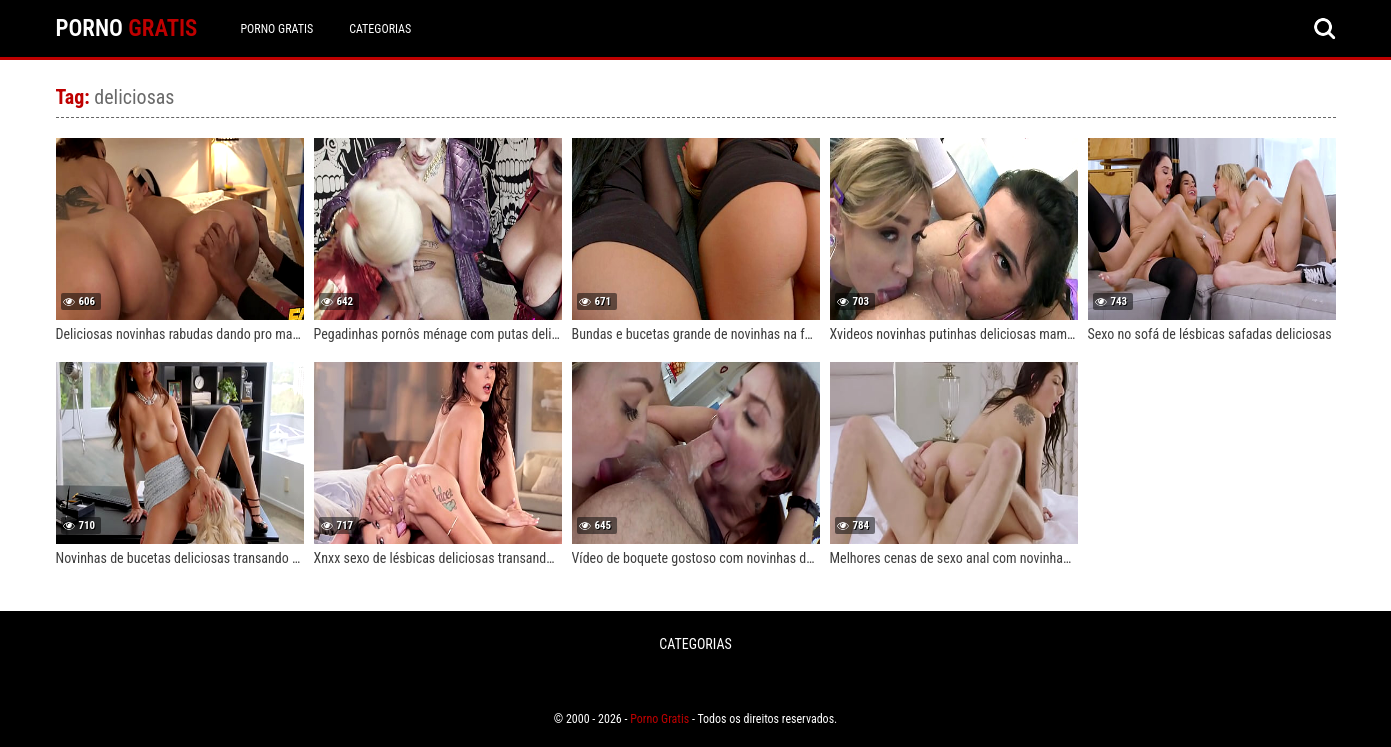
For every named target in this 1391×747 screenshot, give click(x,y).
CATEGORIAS (380, 29)
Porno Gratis (276, 29)
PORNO (127, 28)
